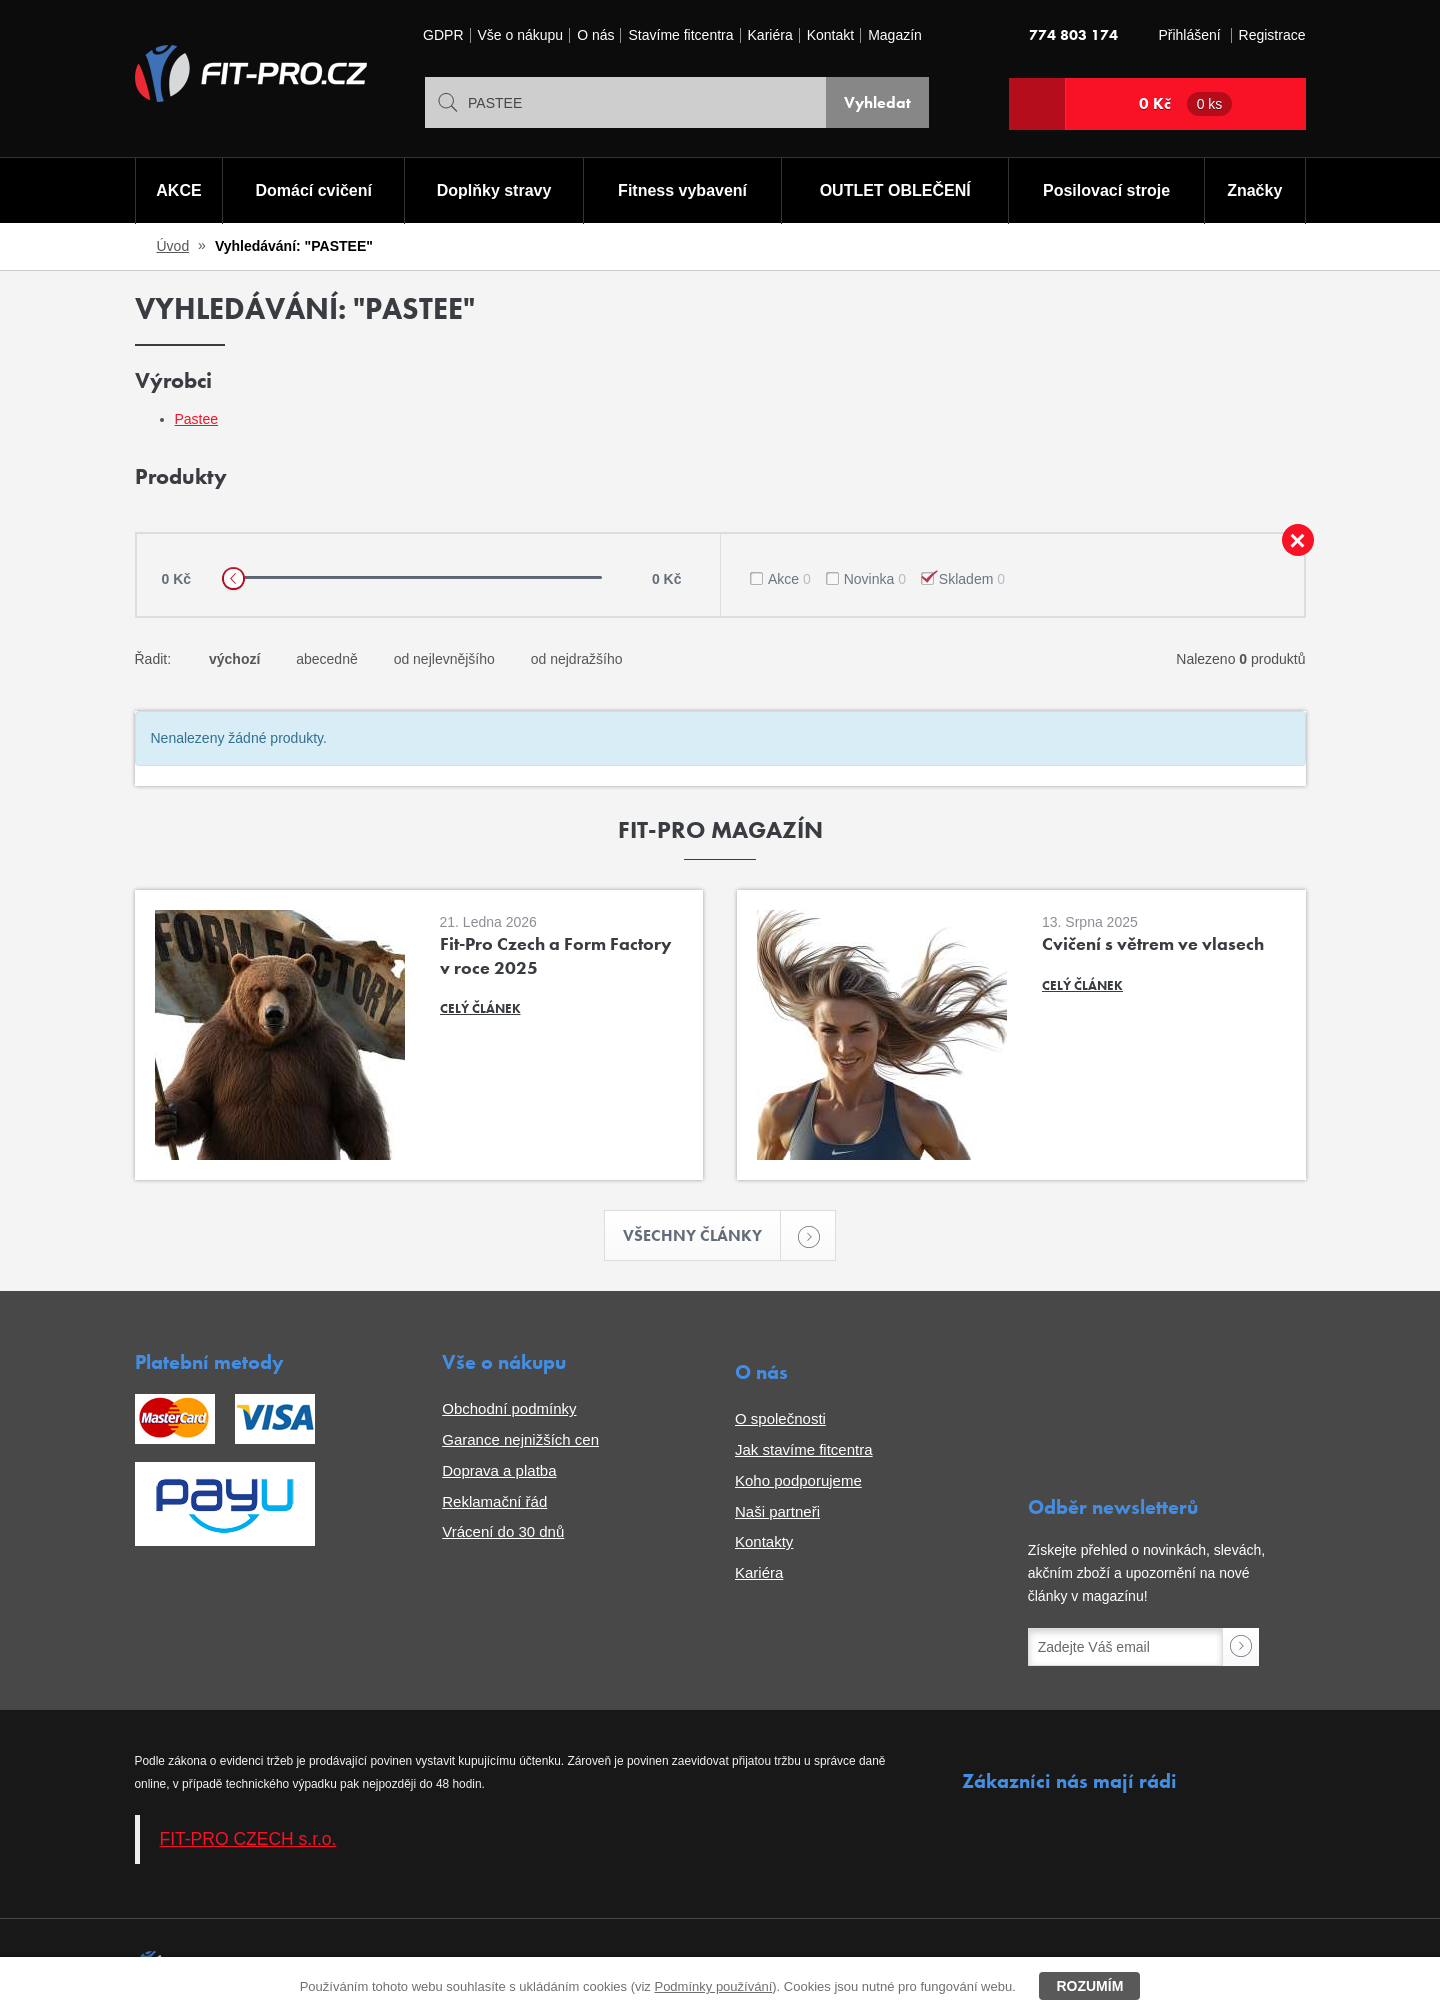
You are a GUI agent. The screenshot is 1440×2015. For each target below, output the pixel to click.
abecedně (327, 659)
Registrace (1272, 35)
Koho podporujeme (798, 1480)
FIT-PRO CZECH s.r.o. (248, 1839)
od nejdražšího (577, 659)
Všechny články (702, 1235)
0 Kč (1186, 104)
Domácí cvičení (313, 190)
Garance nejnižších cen (520, 1439)
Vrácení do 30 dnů (503, 1531)
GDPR (443, 35)
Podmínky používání (713, 1986)
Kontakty (764, 1541)
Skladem (972, 579)
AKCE (178, 190)
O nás (595, 35)
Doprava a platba (499, 1470)
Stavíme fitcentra (680, 35)
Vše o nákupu (521, 35)
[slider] (233, 578)
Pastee (197, 419)
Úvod (173, 246)
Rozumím (1089, 1986)
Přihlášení (1189, 35)
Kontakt (830, 35)
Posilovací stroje (1106, 190)
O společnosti (780, 1418)
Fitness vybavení (682, 190)
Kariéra (770, 35)
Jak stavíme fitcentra (804, 1449)
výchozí (234, 659)
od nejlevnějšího (444, 659)
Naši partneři (777, 1511)
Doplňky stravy (494, 190)
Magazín (895, 35)
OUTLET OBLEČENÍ (895, 190)
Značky (1254, 190)
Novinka (875, 579)
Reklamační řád (494, 1501)
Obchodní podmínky (509, 1408)
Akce (789, 579)
